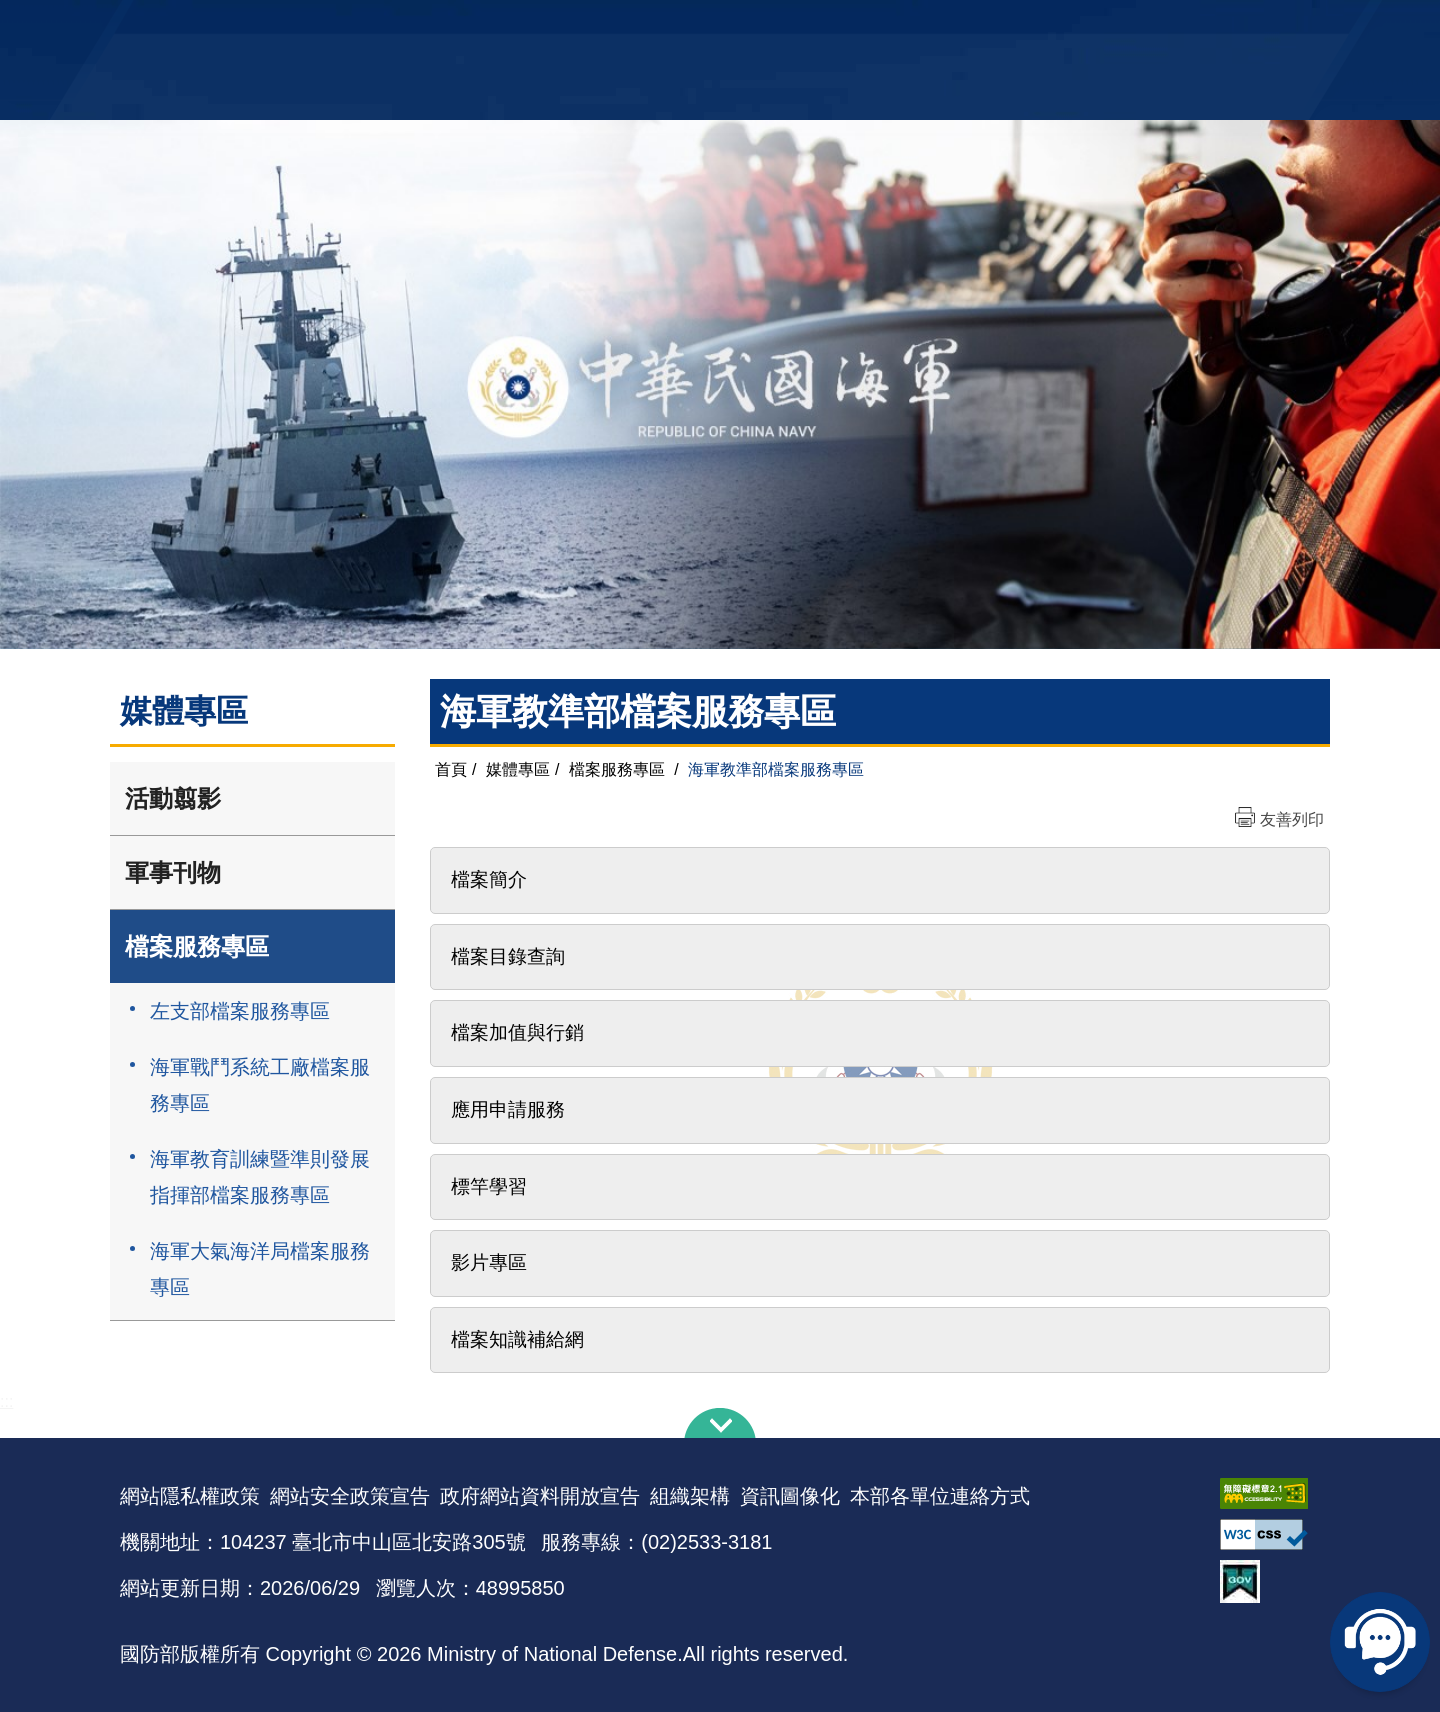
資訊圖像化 (790, 1496)
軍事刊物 (173, 872)
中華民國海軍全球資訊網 (425, 27)
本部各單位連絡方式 (940, 1496)
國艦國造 (1145, 25)
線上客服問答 (1380, 1642)
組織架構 (690, 1496)
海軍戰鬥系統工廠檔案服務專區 (260, 1085)
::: (6, 1401)
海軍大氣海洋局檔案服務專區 (260, 1269)
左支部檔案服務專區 (240, 1011)
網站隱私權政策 (190, 1496)
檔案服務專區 (197, 946)
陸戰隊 (1206, 25)
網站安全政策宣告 (350, 1496)
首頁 (451, 769)
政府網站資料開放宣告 (540, 1496)
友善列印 (1292, 819)
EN (761, 25)
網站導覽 (713, 25)
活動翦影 (173, 798)
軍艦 (1092, 25)
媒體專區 (518, 769)
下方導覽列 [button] (720, 1423)
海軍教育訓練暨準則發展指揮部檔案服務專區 (260, 1177)
